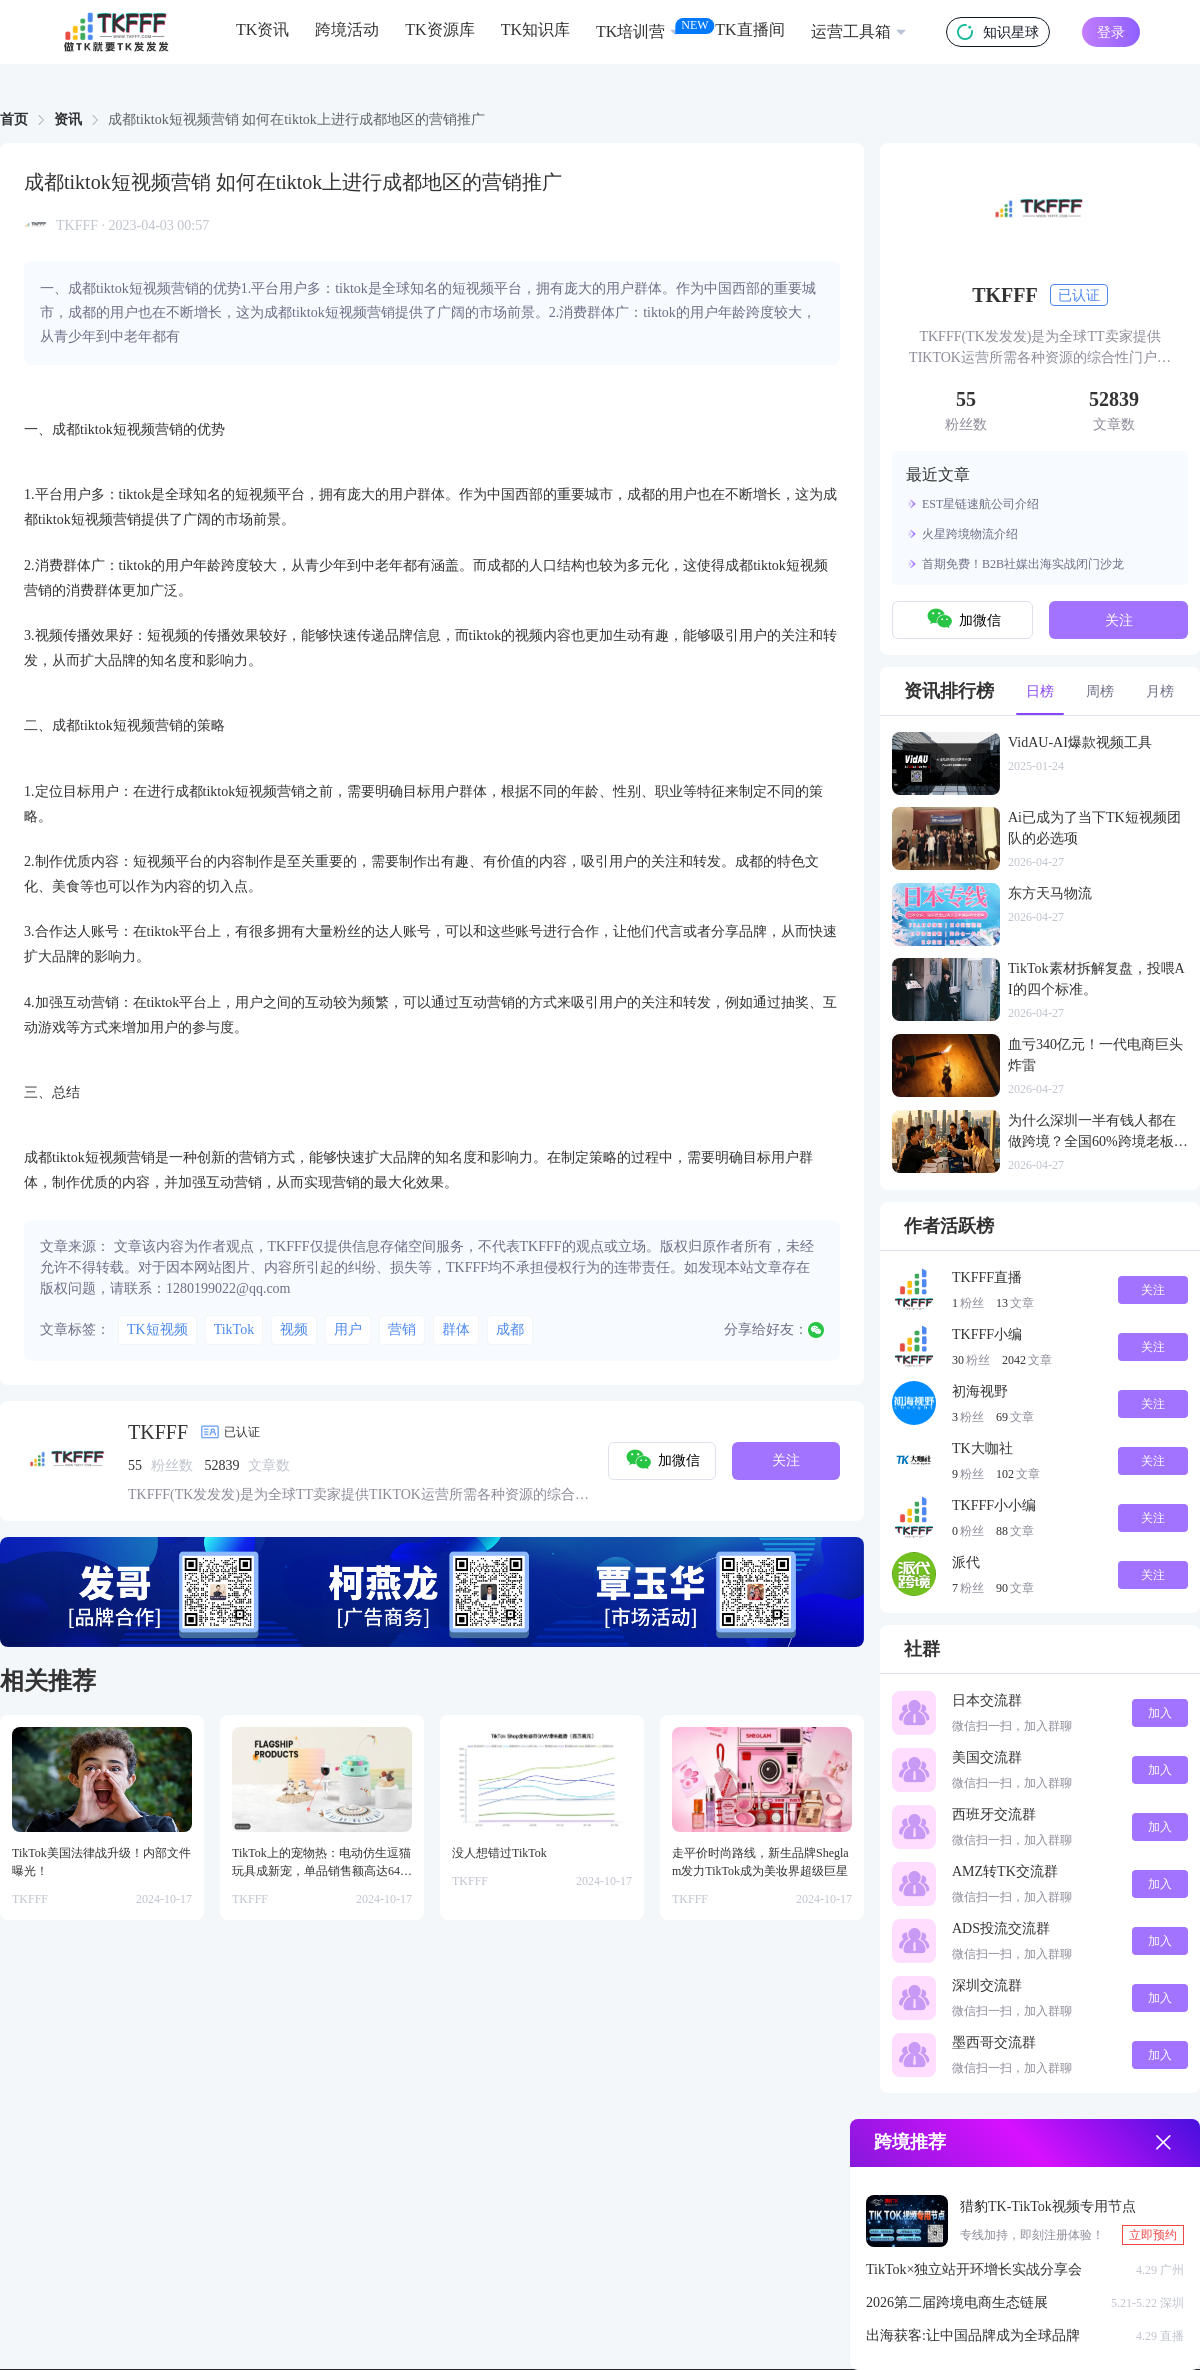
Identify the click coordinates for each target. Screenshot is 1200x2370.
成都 (510, 1329)
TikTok (234, 1329)
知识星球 (998, 32)
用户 (348, 1329)
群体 (456, 1329)
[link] (14, 120)
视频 (294, 1329)
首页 (14, 119)
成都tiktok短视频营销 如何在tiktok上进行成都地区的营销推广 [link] (296, 120)
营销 (402, 1329)
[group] (432, 1592)
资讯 (68, 119)
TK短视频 (157, 1329)
